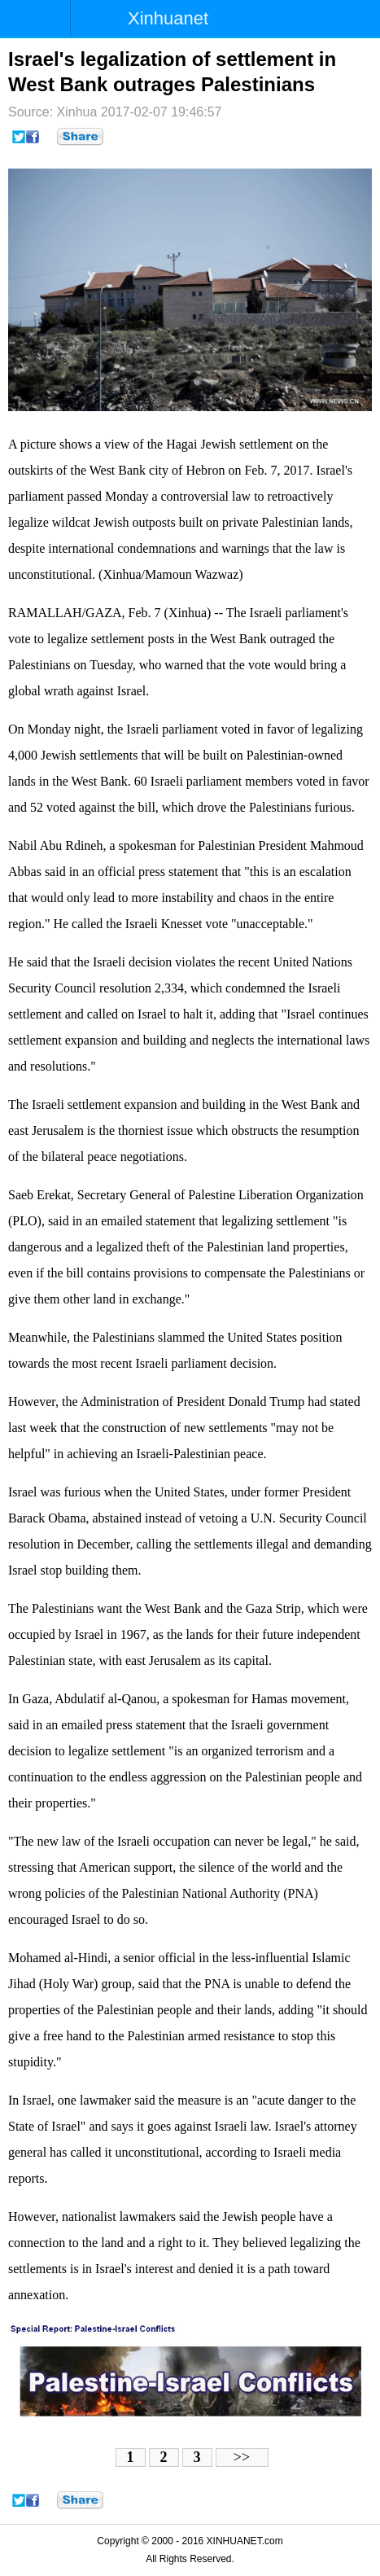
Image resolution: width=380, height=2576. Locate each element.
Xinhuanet (168, 18)
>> (242, 2457)
